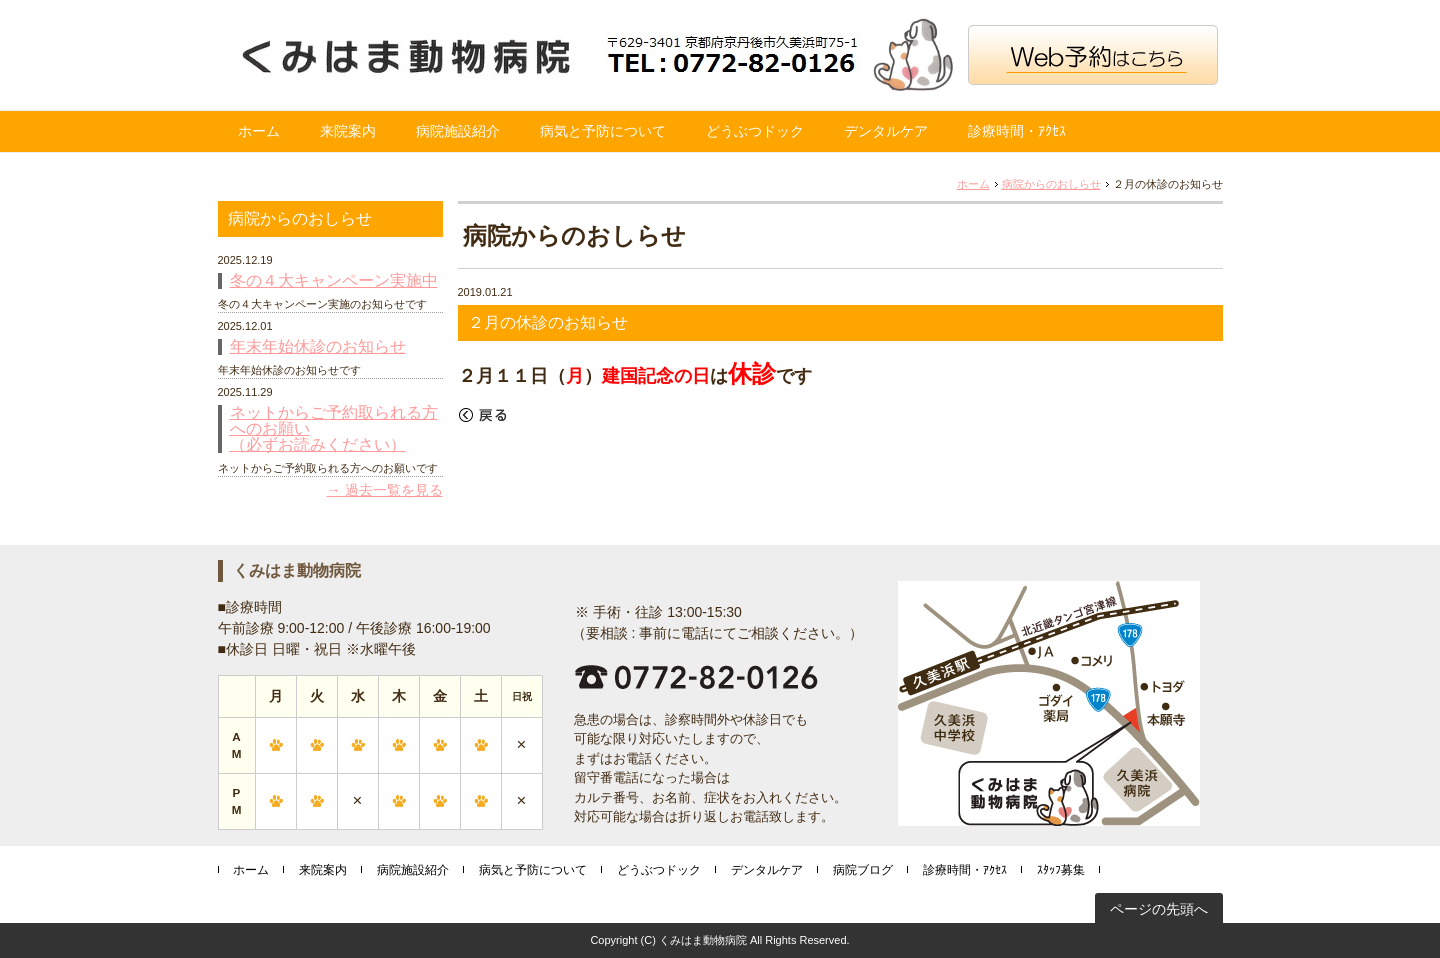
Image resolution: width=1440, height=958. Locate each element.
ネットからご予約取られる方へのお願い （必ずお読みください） (334, 429)
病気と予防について (603, 131)
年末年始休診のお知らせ (318, 347)
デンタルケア (886, 131)
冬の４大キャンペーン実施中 (334, 281)
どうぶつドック (755, 131)
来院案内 (348, 131)
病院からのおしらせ (1051, 184)
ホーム (259, 131)
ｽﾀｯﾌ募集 (1061, 870)
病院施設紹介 (458, 131)
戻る (483, 415)
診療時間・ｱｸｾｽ (1017, 131)
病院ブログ (863, 870)
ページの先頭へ (1159, 909)
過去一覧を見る (394, 490)
